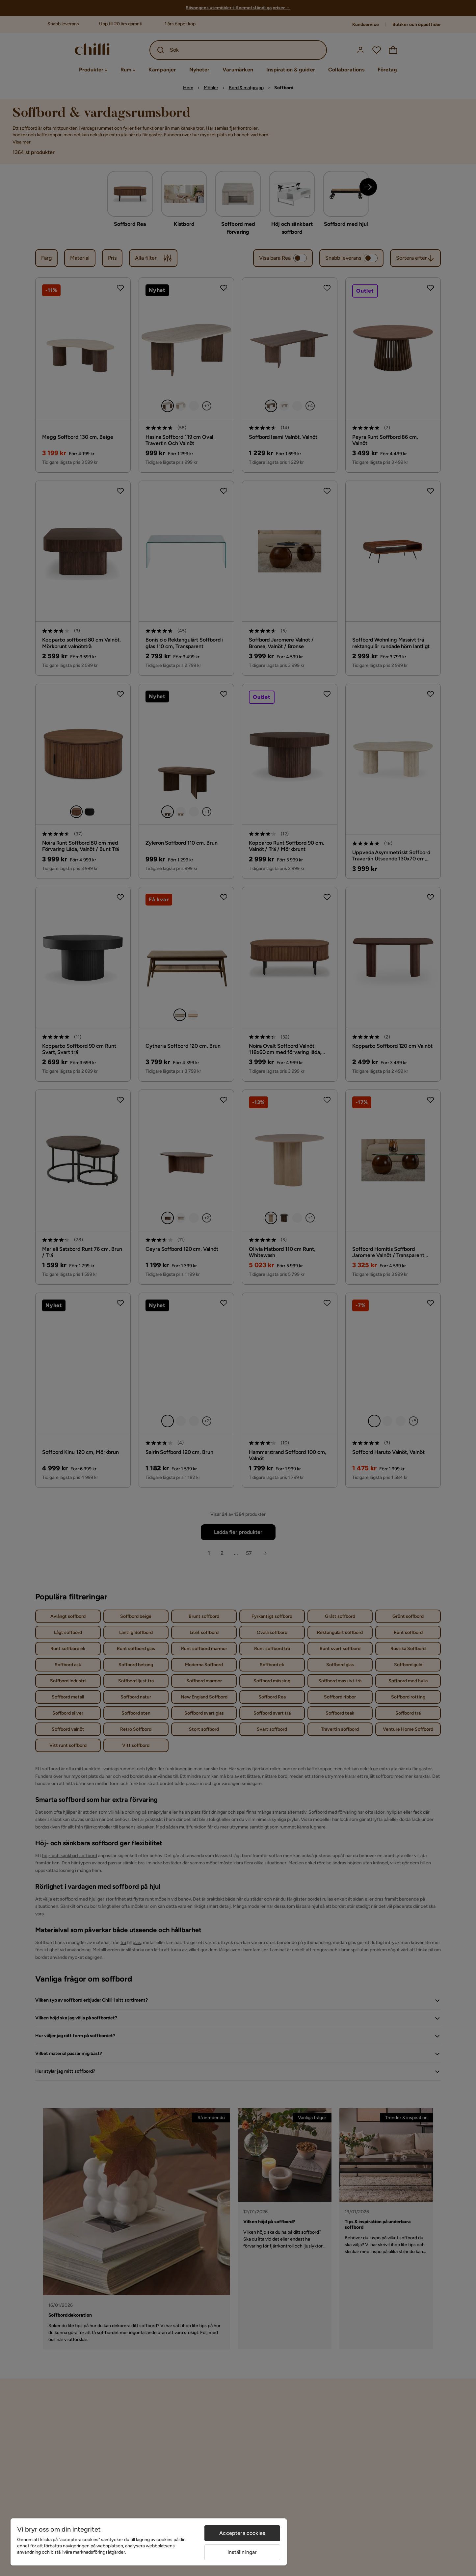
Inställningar (242, 2552)
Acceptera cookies (242, 2533)
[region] (149, 2541)
